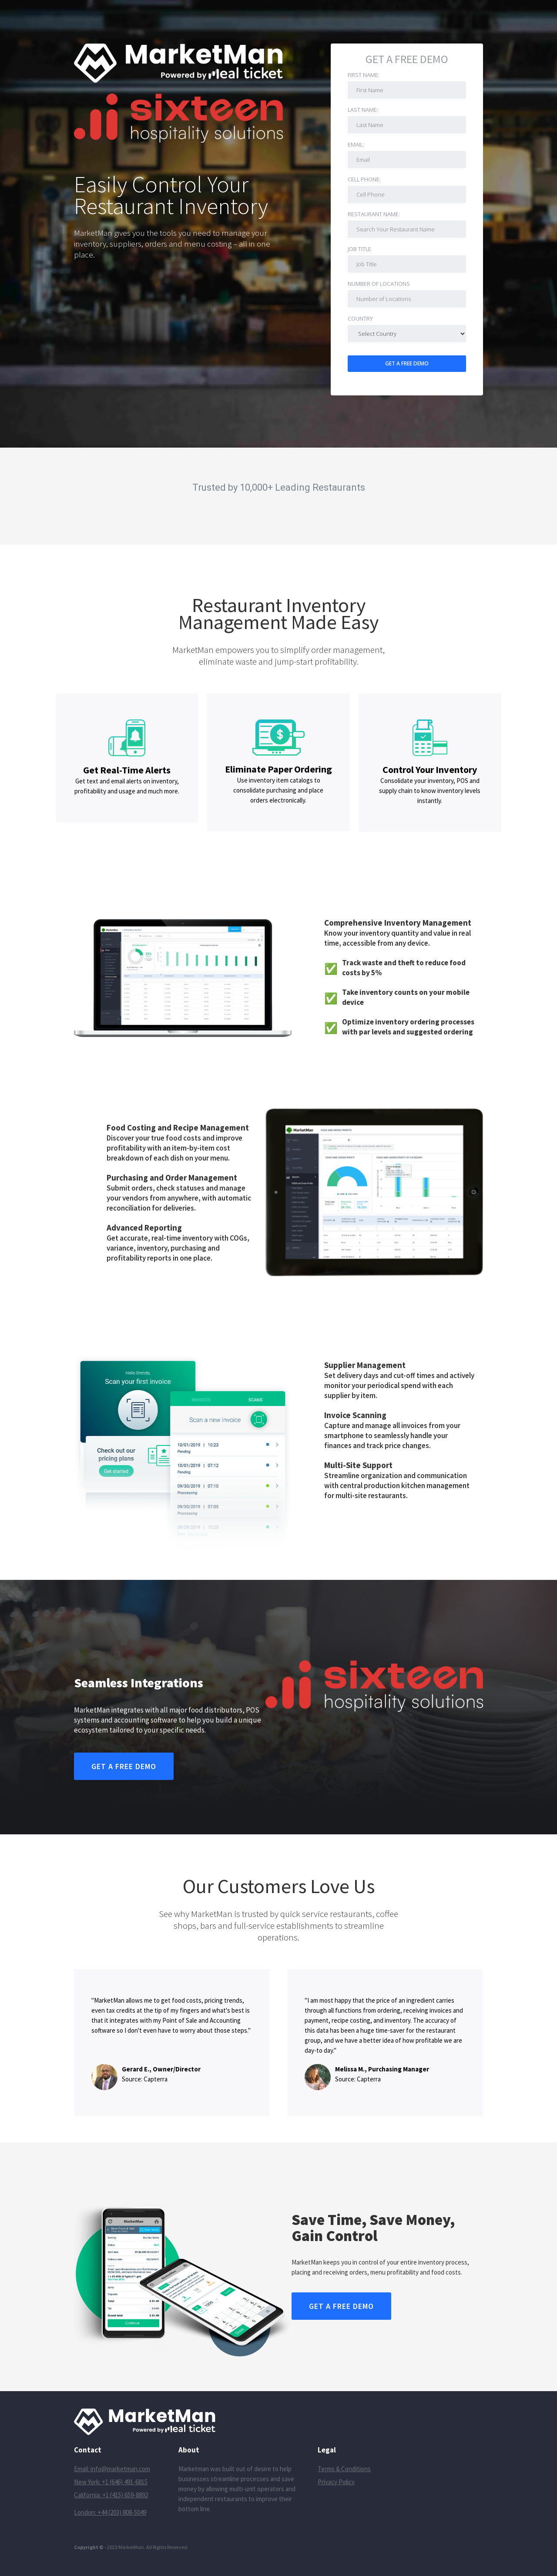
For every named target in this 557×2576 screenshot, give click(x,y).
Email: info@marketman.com (112, 2469)
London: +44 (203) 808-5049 (110, 2512)
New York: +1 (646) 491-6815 (111, 2482)
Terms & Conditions (344, 2469)
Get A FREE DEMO (407, 60)
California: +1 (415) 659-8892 (111, 2495)
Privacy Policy (336, 2482)
